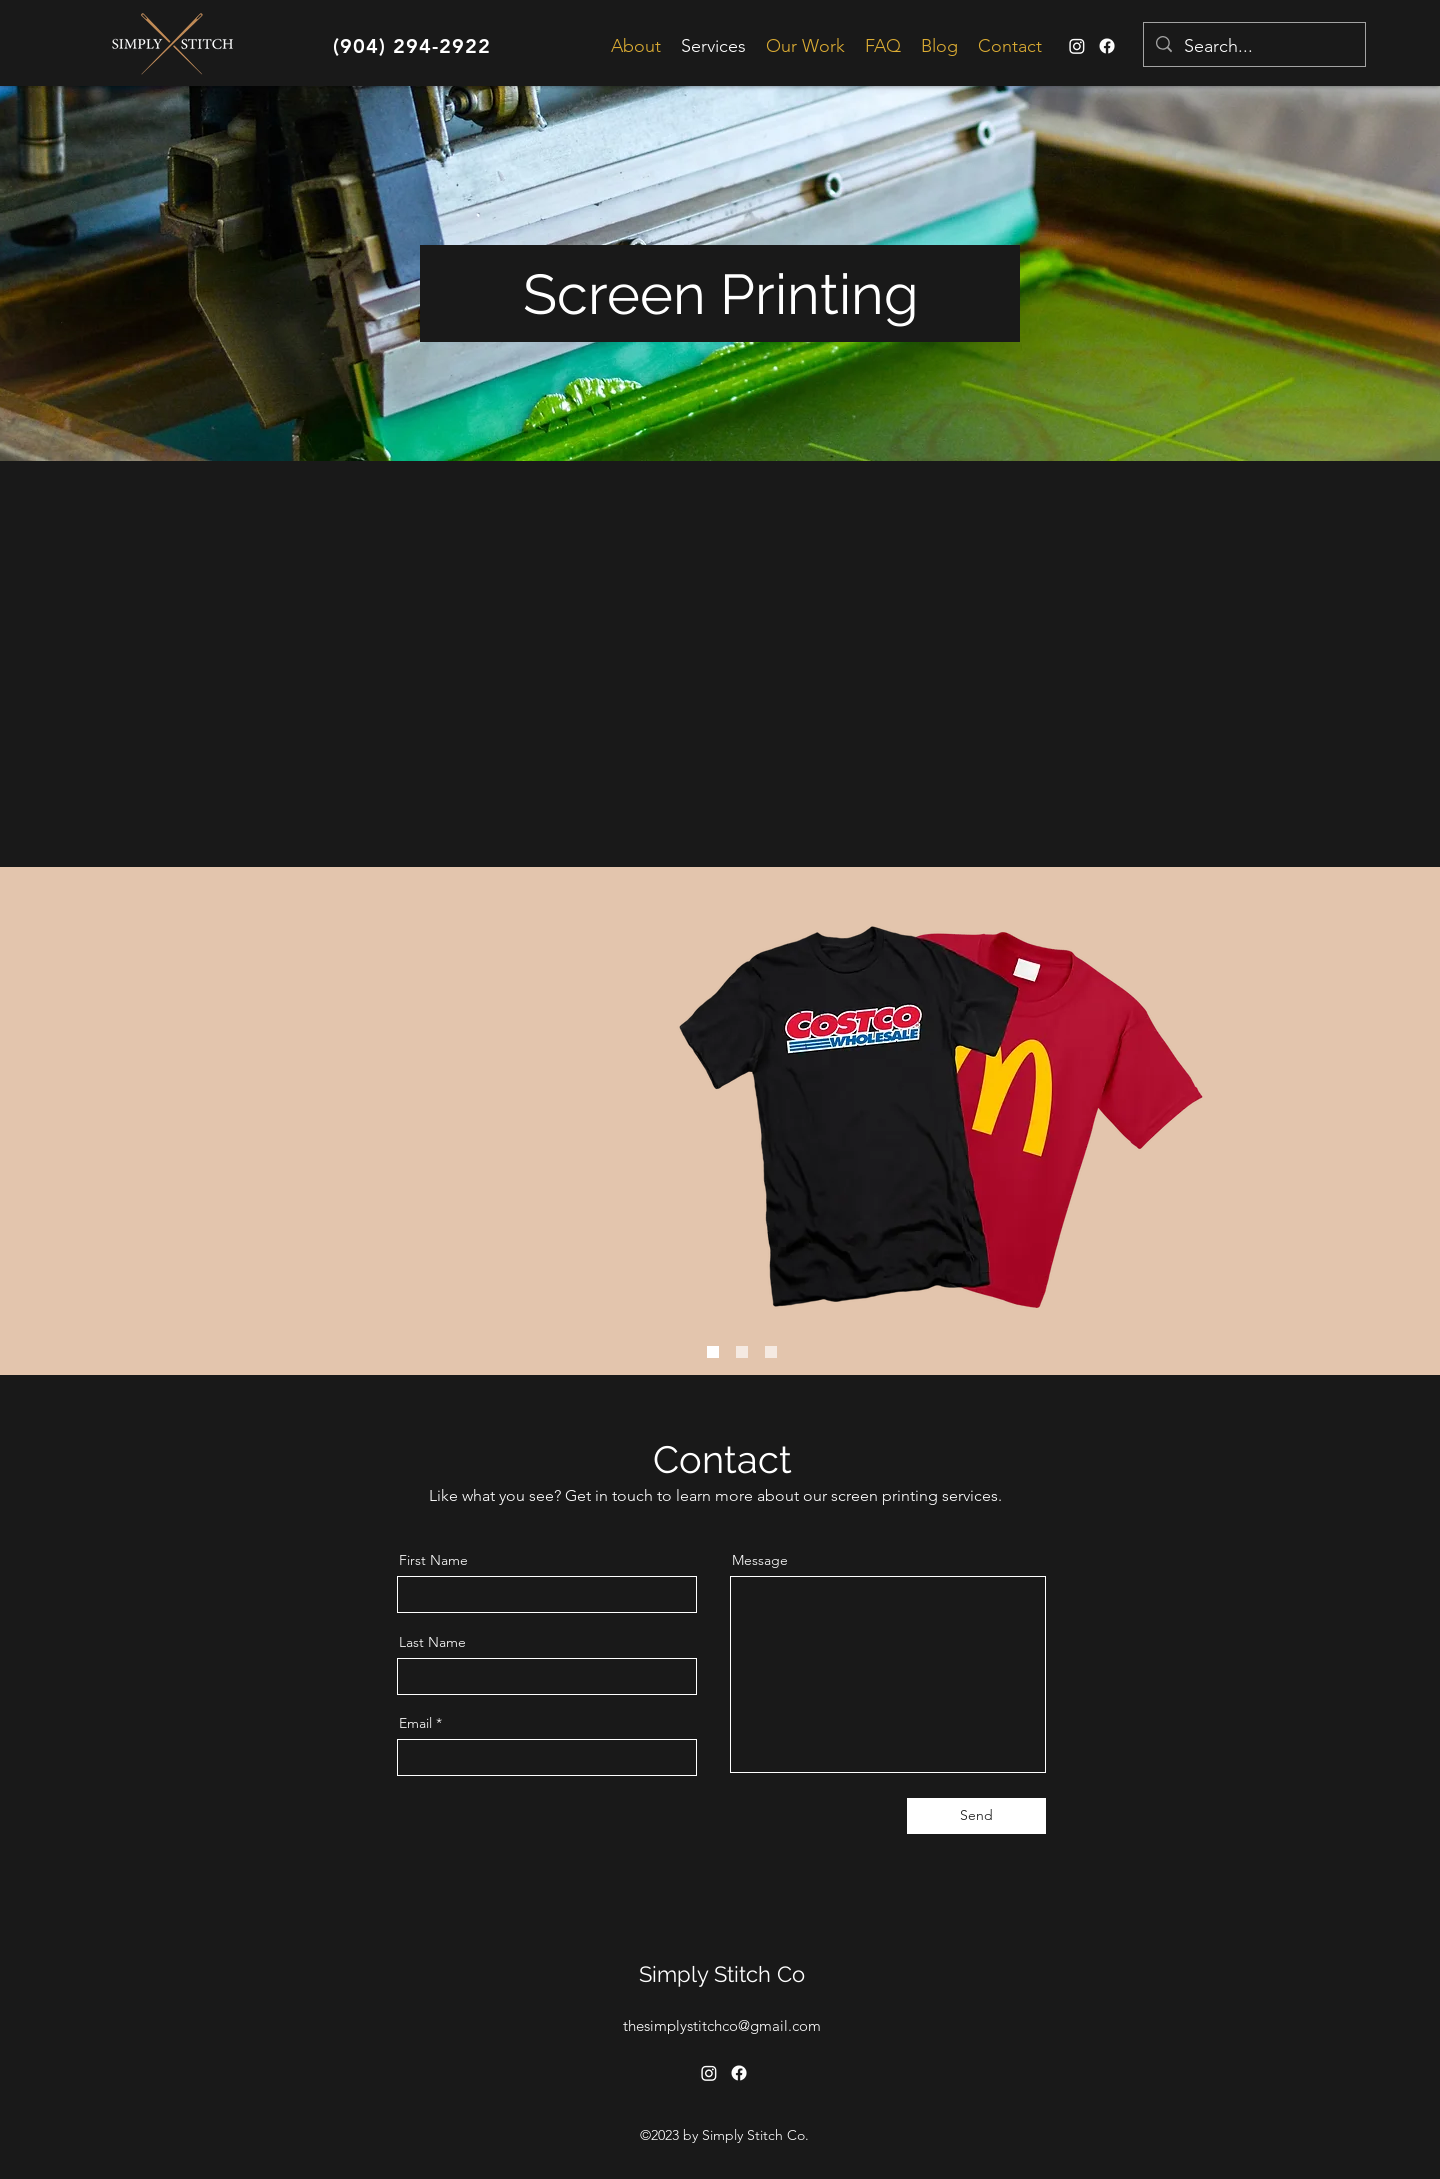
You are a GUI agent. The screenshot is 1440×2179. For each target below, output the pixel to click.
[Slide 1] (742, 1352)
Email (415, 1723)
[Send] (976, 1816)
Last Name (432, 1642)
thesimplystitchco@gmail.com (722, 2025)
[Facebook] (1107, 46)
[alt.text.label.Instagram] (1077, 46)
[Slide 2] (771, 1352)
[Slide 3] (713, 1352)
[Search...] (1253, 47)
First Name (433, 1560)
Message (760, 1560)
